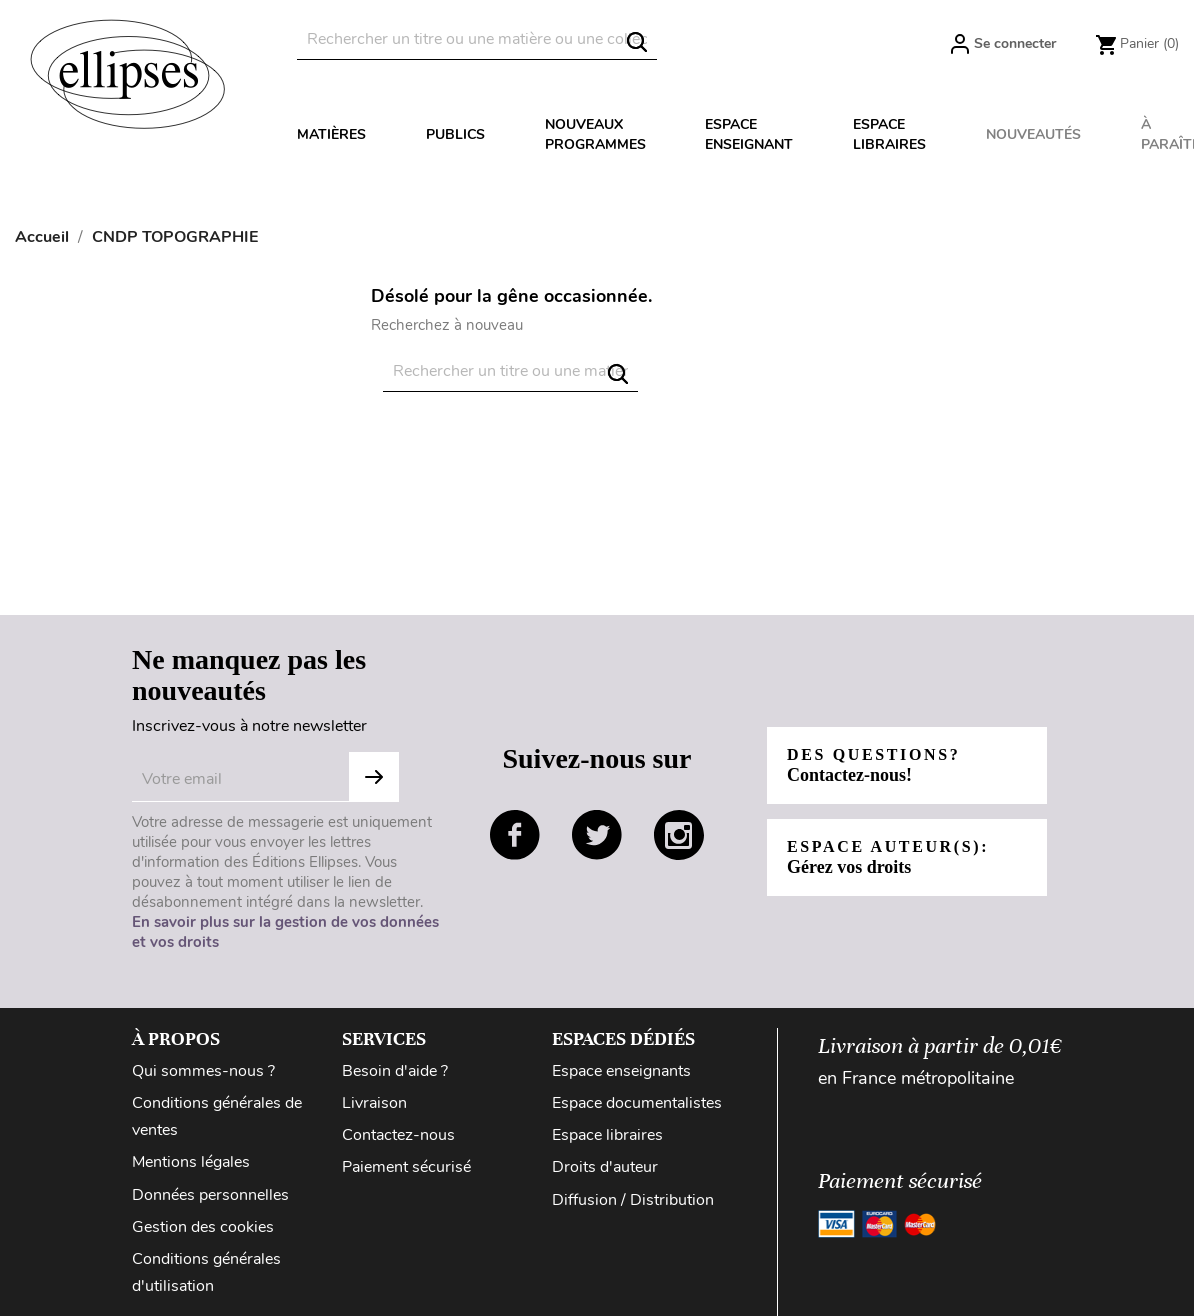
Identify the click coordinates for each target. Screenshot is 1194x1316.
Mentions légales (191, 1162)
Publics (455, 134)
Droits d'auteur (605, 1167)
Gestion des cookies (203, 1227)
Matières (331, 134)
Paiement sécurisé (406, 1167)
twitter (597, 835)
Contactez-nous (398, 1135)
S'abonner (374, 777)
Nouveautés (1033, 134)
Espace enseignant (749, 134)
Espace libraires (889, 134)
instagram (679, 835)
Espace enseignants (621, 1071)
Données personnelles (210, 1195)
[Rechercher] (477, 39)
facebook (515, 835)
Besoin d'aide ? (395, 1071)
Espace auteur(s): (888, 857)
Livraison (374, 1103)
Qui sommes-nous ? (203, 1071)
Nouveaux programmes (595, 134)
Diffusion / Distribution (633, 1200)
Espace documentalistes (637, 1103)
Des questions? (873, 765)
